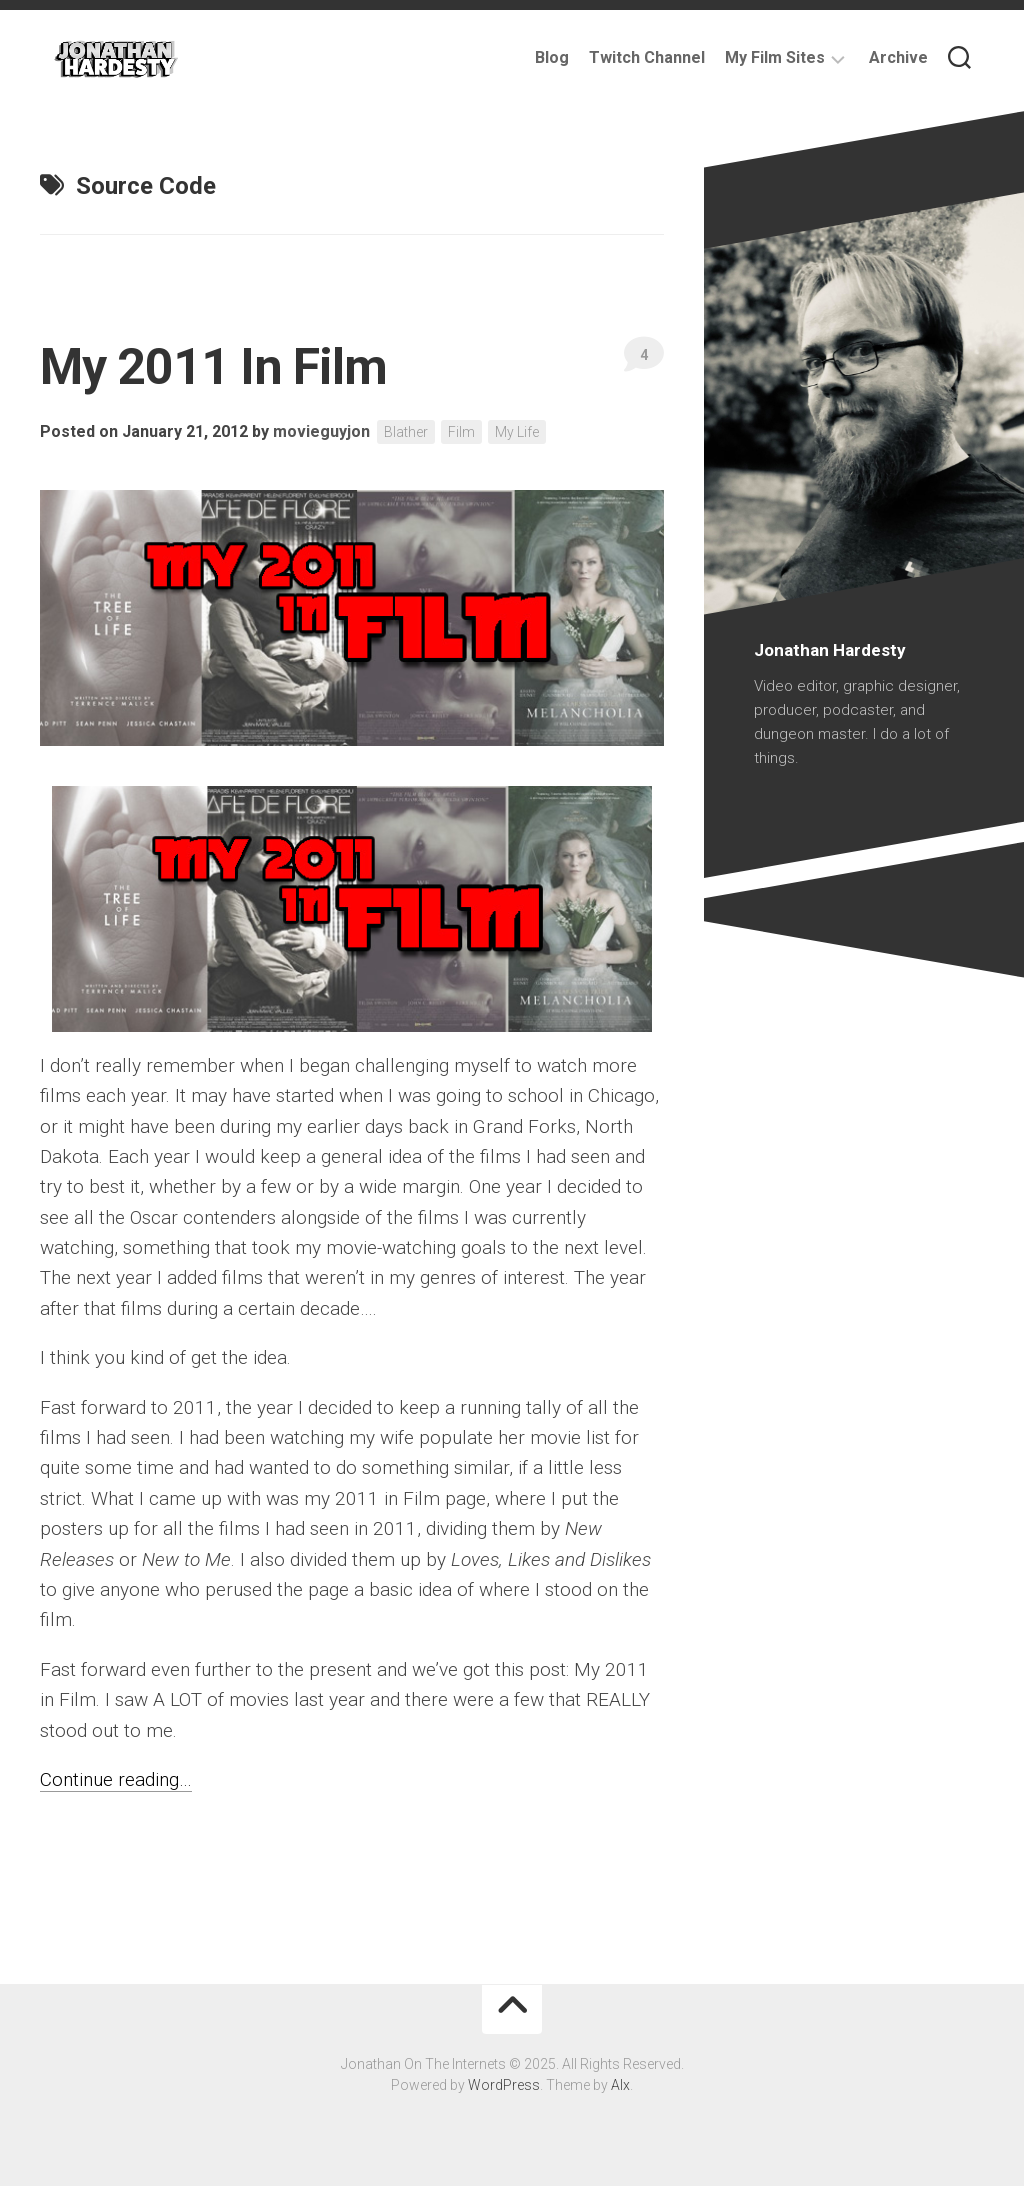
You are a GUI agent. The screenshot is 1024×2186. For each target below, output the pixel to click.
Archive (898, 57)
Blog (552, 57)
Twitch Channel (647, 57)
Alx (620, 2085)
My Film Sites (775, 57)
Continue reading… (116, 1779)
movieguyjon (321, 431)
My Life (517, 432)
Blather (406, 432)
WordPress (504, 2085)
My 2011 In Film (214, 367)
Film (461, 432)
